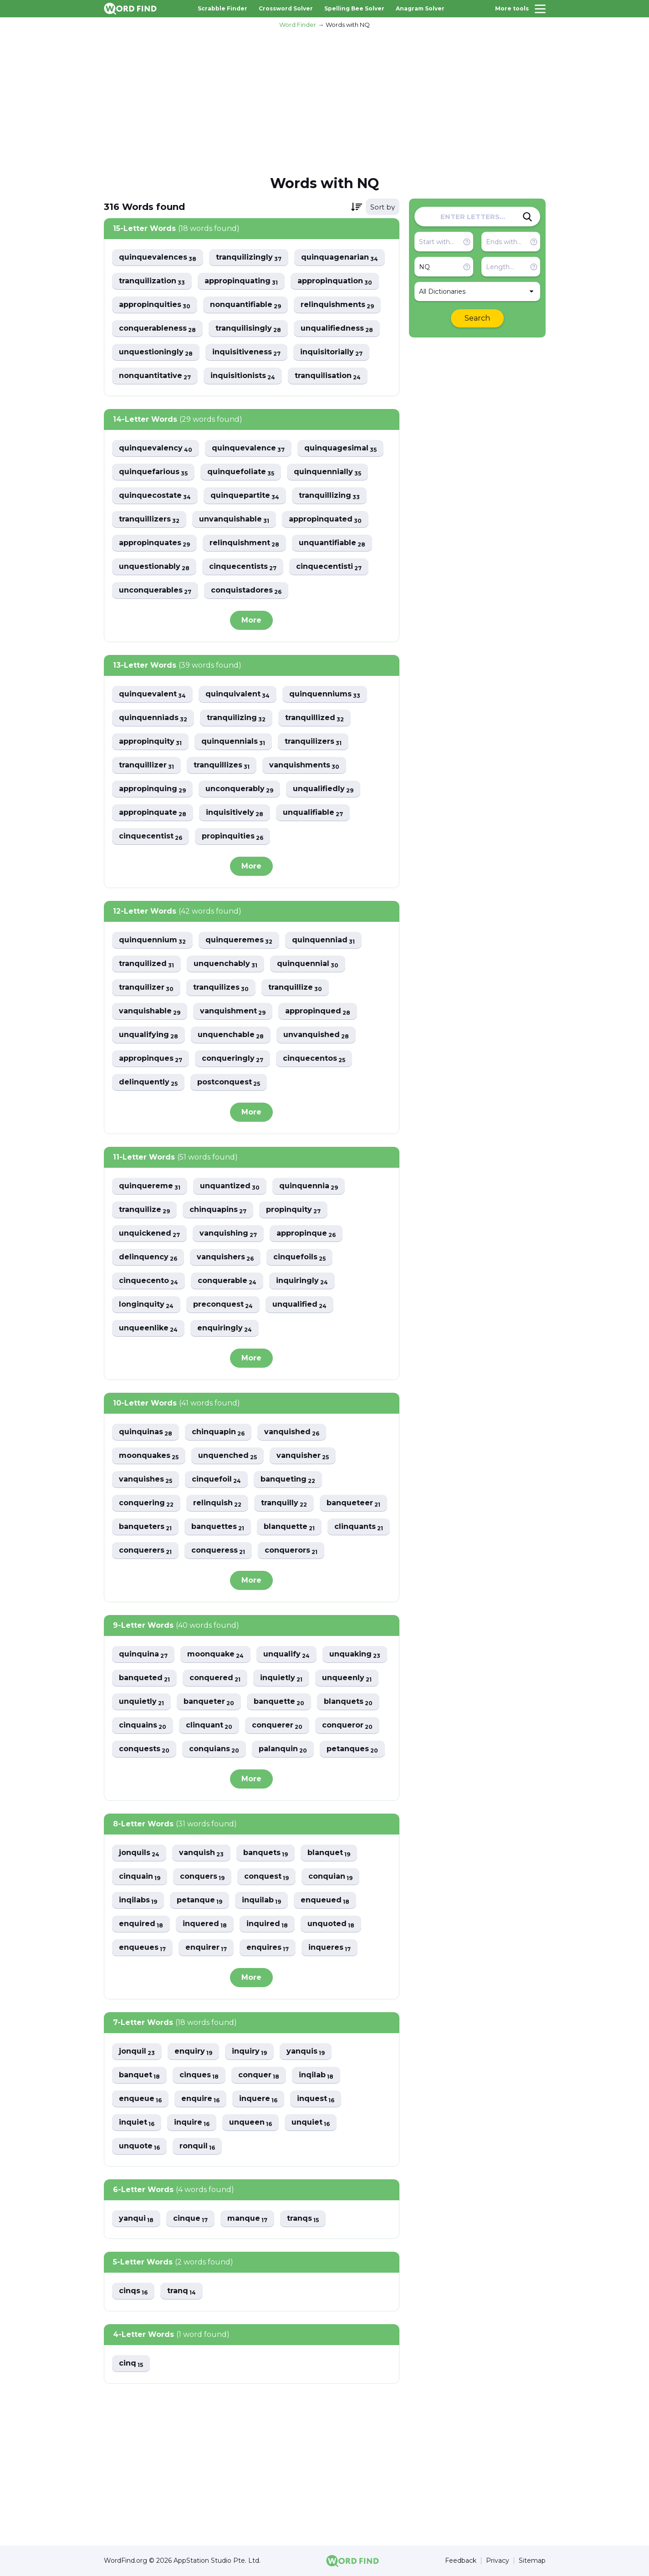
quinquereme (149, 1186)
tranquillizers (149, 519)
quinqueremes (238, 940)
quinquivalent (237, 694)
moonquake (215, 1654)
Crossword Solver (286, 8)
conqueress (218, 1550)
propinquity (293, 1210)
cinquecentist (150, 836)
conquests (144, 1749)
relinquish (217, 1503)
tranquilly (284, 1503)
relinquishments (337, 305)
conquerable (227, 1281)
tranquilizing (236, 718)
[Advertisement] (325, 100)
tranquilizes (221, 987)
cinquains (142, 1725)
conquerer (277, 1725)
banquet (139, 2075)
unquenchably (225, 964)
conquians (214, 1749)
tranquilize (144, 1210)
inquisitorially (331, 352)
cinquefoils (299, 1257)
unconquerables (155, 590)
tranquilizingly (248, 257)
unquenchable (231, 1035)
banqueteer (353, 1503)
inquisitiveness (246, 352)
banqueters (145, 1527)
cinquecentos (314, 1058)
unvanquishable (234, 519)
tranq (181, 2291)
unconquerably (239, 789)
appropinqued (317, 1011)
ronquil (197, 2146)
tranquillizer (146, 765)
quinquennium (152, 940)
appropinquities (154, 305)
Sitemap (532, 2560)
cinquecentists (242, 567)
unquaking (354, 1654)
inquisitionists (242, 376)
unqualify (286, 1654)
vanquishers (225, 1257)
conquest (266, 1876)
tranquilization (152, 281)
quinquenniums (324, 694)
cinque (190, 2218)
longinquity (146, 1304)
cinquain (139, 1876)
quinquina (143, 1654)
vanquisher (302, 1456)
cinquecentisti (329, 567)
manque (247, 2218)
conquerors (291, 1550)
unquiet (310, 2122)
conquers (202, 1876)
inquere (258, 2099)
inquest (315, 2099)
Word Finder (297, 24)
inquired (267, 1924)
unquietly (141, 1702)
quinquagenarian (339, 257)
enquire (200, 2099)
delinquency (148, 1257)
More (251, 620)
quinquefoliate (240, 472)
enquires (267, 1947)
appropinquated (325, 519)
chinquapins (217, 1210)
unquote (139, 2146)
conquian (330, 1876)
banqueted (144, 1678)
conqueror (347, 1725)
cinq (131, 2363)
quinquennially (327, 472)
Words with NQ (348, 24)
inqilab (316, 2075)
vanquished (291, 1432)
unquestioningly (156, 352)
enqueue (140, 2099)
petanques (352, 1749)
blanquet (328, 1853)
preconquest (223, 1304)
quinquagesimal (340, 448)
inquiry (249, 2051)
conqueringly (232, 1058)
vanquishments (304, 765)
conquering (146, 1503)
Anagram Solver (420, 8)
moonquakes (149, 1456)
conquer (258, 2075)
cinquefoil (216, 1479)
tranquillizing (329, 496)
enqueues (142, 1947)
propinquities (232, 836)
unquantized (230, 1186)
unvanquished (316, 1035)
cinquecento (148, 1281)
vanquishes (145, 1479)
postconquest (228, 1082)
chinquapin (218, 1432)
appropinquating (241, 281)
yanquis (305, 2051)
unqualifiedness (337, 328)
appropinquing (152, 789)
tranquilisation (328, 376)
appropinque (306, 1233)
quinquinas (145, 1432)
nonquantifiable (245, 305)
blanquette (289, 1527)
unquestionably (154, 567)
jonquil (137, 2051)
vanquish (201, 1853)
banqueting (288, 1479)
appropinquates (154, 543)
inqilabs (138, 1900)
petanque (199, 1900)
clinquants (358, 1527)
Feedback (460, 2560)
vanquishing (228, 1233)
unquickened (149, 1233)
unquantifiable (332, 543)
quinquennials (233, 741)
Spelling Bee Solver (354, 8)
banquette (279, 1702)
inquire (192, 2122)
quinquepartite (244, 496)
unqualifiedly (323, 789)
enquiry (193, 2051)
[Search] (527, 216)
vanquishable (149, 1011)
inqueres (329, 1947)
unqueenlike (148, 1328)
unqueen (250, 2122)
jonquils (139, 1853)
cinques (199, 2075)
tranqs (303, 2218)
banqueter (209, 1702)
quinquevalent (152, 694)
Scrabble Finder (222, 8)
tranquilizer (146, 987)
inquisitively (234, 813)
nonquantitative (155, 376)
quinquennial (307, 964)
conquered (214, 1678)
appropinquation (334, 281)
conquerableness (157, 328)
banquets (265, 1853)
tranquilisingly (248, 328)
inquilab (261, 1900)
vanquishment (233, 1011)
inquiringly (302, 1281)
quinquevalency (155, 448)
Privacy (497, 2560)
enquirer (206, 1947)
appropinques (150, 1058)
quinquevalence (248, 448)
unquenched (227, 1456)
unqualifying (148, 1035)
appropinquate (152, 813)
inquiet (136, 2122)
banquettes (217, 1527)
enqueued (325, 1900)
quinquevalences (157, 257)
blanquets (348, 1702)
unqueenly (347, 1678)
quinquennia (308, 1186)
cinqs (133, 2291)
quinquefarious (153, 472)
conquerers (145, 1550)
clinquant (209, 1725)
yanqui (136, 2218)
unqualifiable (313, 813)
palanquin (283, 1749)
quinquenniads (153, 718)
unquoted (330, 1924)
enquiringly (224, 1328)
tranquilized (146, 964)
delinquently (148, 1082)
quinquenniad (323, 940)
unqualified (299, 1304)
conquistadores (246, 590)
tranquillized (314, 718)
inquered (205, 1924)
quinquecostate (155, 496)
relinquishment (244, 543)
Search (477, 318)
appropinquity (150, 741)
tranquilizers (313, 741)
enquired (141, 1924)
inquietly (281, 1678)
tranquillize (295, 987)
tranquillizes (222, 765)
